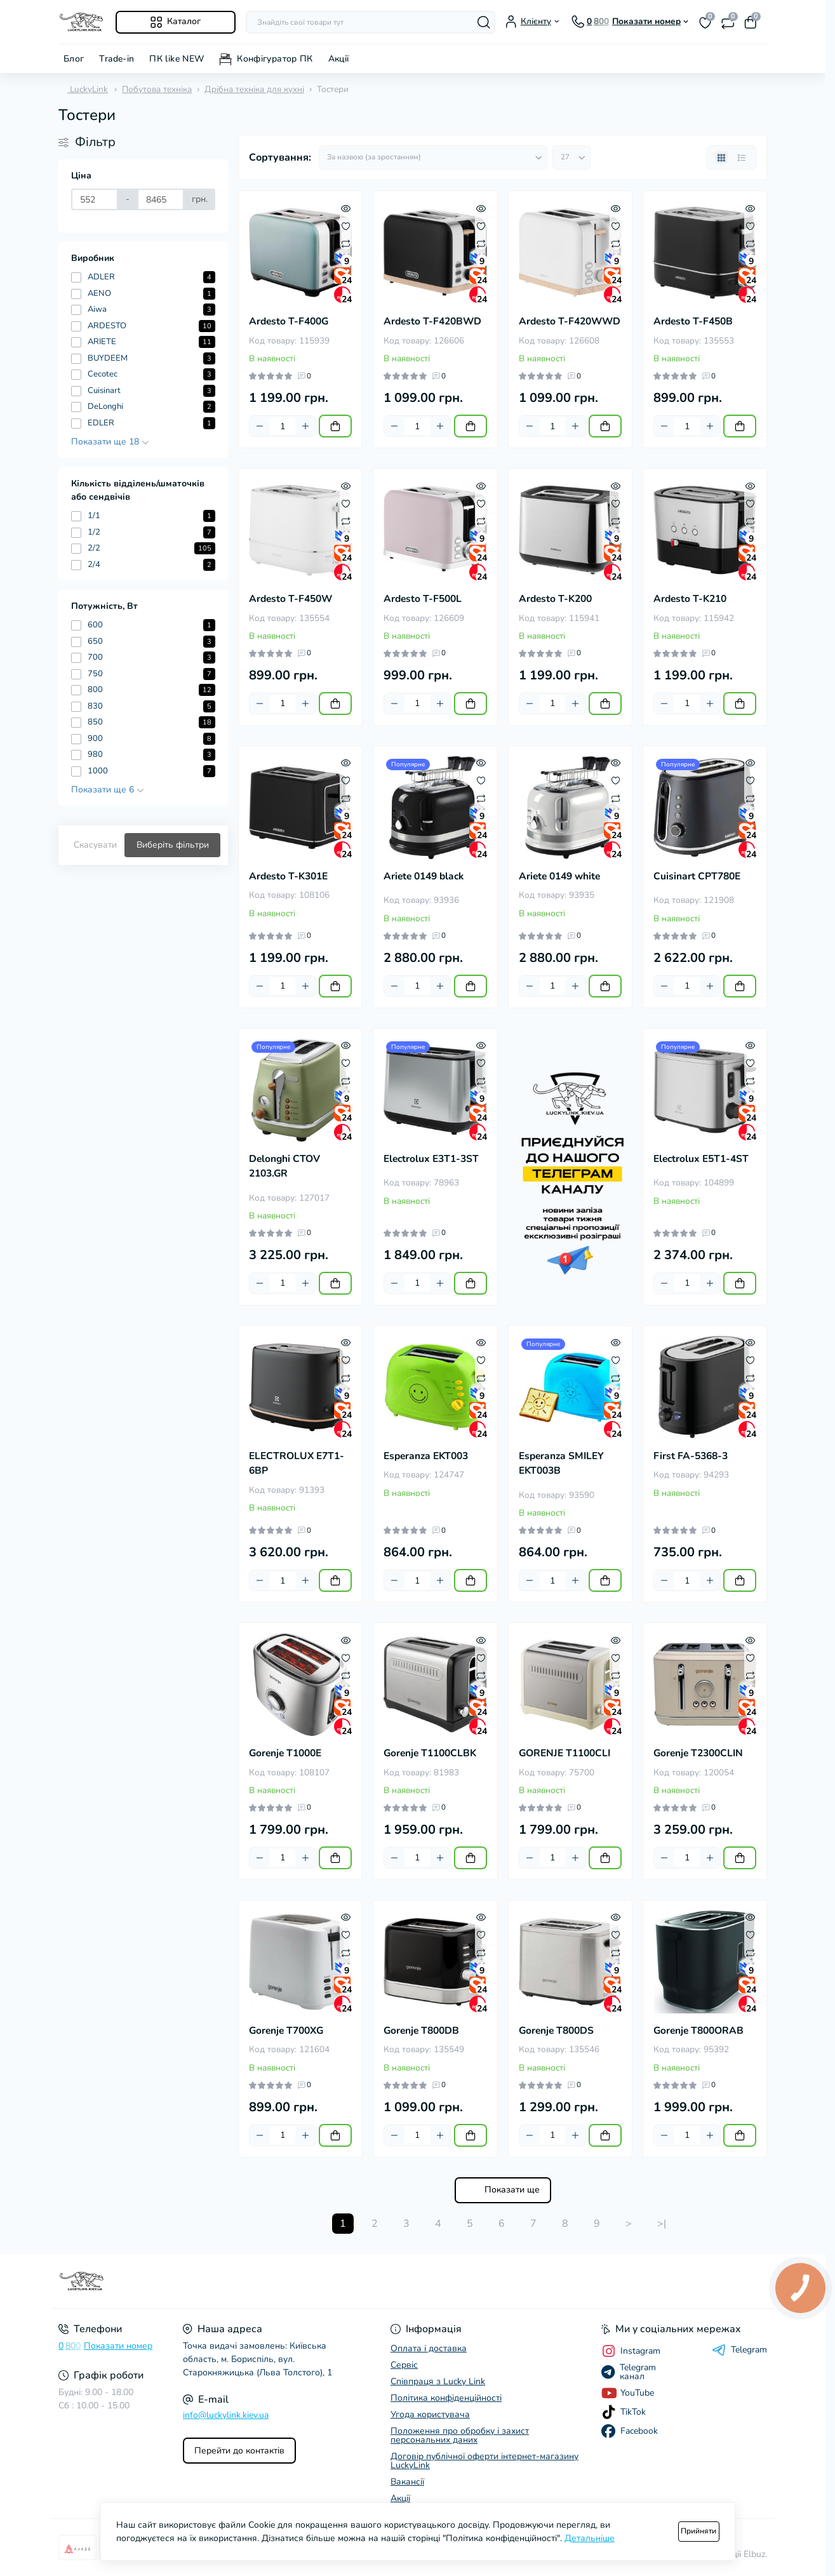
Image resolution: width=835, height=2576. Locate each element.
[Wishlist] (346, 225)
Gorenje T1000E (285, 1753)
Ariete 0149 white (559, 876)
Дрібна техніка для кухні (254, 89)
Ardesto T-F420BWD (432, 321)
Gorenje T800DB (421, 2031)
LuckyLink (83, 89)
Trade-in (116, 59)
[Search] (484, 22)
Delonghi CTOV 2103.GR (284, 1166)
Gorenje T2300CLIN (698, 1753)
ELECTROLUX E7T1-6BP (296, 1463)
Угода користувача (430, 2414)
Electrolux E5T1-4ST (701, 1159)
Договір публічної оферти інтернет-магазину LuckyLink (484, 2460)
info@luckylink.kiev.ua (226, 2415)
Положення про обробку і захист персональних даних (460, 2435)
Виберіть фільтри (173, 845)
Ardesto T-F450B (693, 321)
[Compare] (346, 243)
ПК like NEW (176, 59)
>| (661, 2224)
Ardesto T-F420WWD (569, 321)
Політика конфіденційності (446, 2398)
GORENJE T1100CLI (564, 1753)
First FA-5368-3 (690, 1456)
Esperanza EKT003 (426, 1456)
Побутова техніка (157, 89)
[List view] (741, 157)
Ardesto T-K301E (288, 876)
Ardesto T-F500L (423, 599)
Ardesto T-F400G (288, 321)
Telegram (739, 2350)
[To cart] (335, 426)
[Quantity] (282, 426)
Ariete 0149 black (424, 876)
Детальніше (589, 2538)
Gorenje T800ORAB (698, 2031)
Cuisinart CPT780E (696, 876)
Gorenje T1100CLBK (430, 1753)
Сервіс (404, 2365)
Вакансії (407, 2482)
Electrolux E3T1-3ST (431, 1159)
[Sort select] (433, 157)
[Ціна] (94, 199)
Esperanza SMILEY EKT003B (561, 1463)
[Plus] (305, 426)
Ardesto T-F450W (290, 599)
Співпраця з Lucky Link (438, 2381)
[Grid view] (721, 157)
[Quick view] (346, 208)
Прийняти (698, 2531)
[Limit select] (571, 157)
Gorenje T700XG (286, 2031)
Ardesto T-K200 (555, 599)
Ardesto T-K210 (689, 599)
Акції (338, 59)
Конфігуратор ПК (274, 59)
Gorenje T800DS (556, 2031)
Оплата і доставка (429, 2348)
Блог (73, 59)
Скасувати (95, 845)
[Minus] (260, 426)
